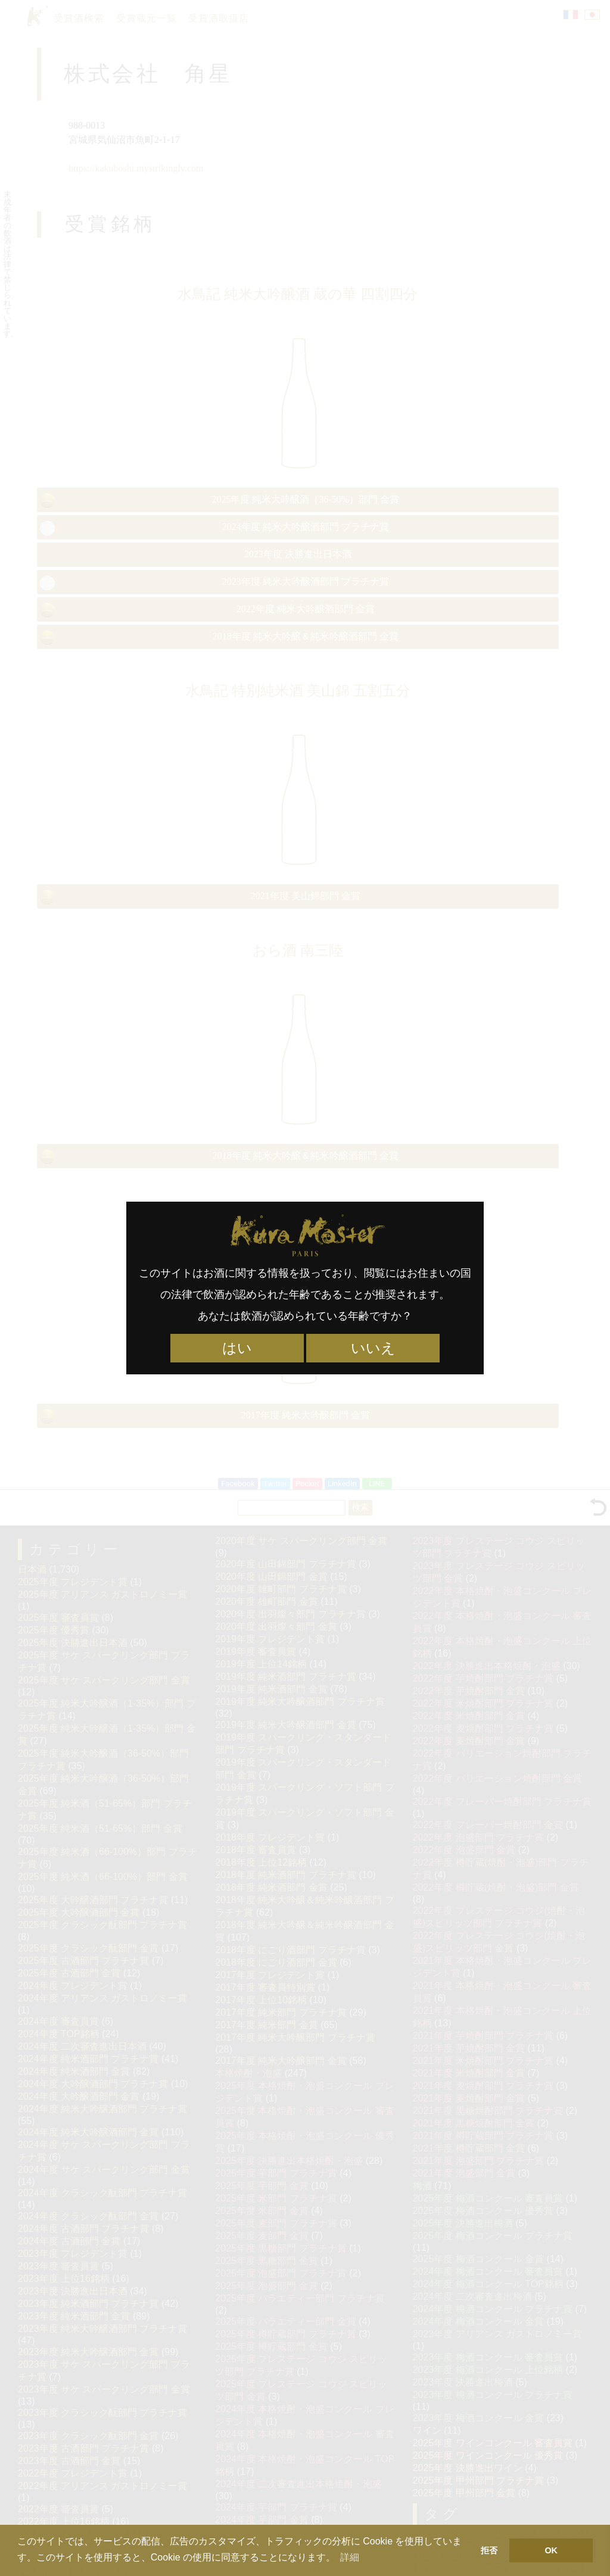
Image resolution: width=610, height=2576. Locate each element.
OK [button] (551, 2550)
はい (237, 1348)
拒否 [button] (489, 2550)
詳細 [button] (349, 2557)
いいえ (373, 1348)
